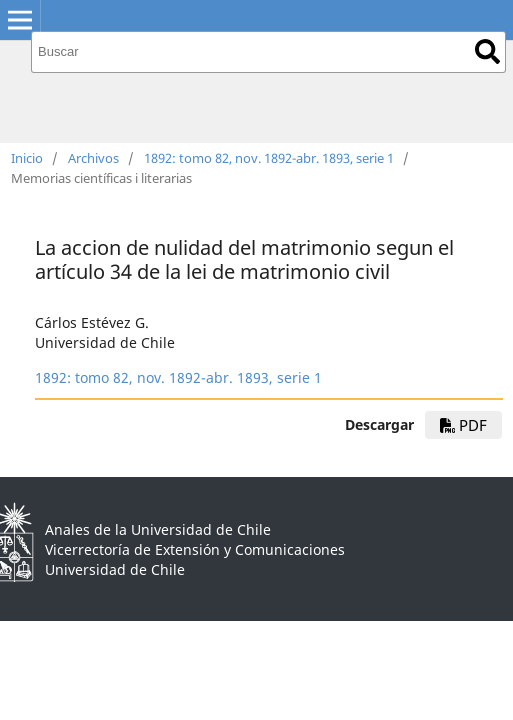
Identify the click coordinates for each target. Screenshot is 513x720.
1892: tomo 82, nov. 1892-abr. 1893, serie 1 (269, 158)
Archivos (93, 158)
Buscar (487, 51)
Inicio (27, 158)
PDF (463, 425)
